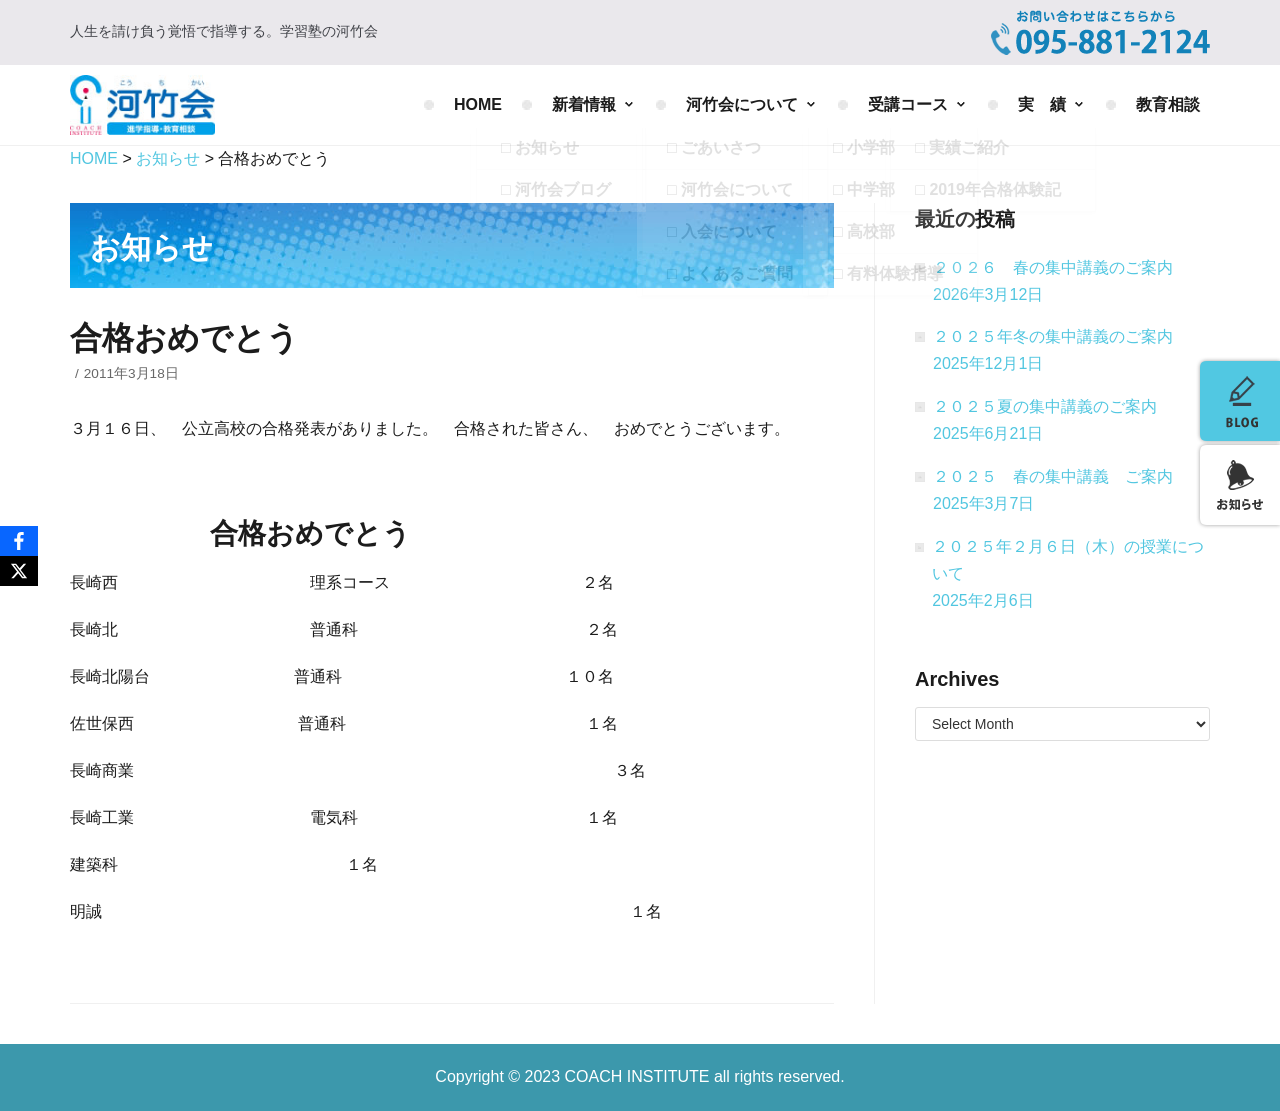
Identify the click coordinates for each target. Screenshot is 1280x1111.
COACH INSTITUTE (639, 1076)
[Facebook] (19, 541)
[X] (19, 571)
